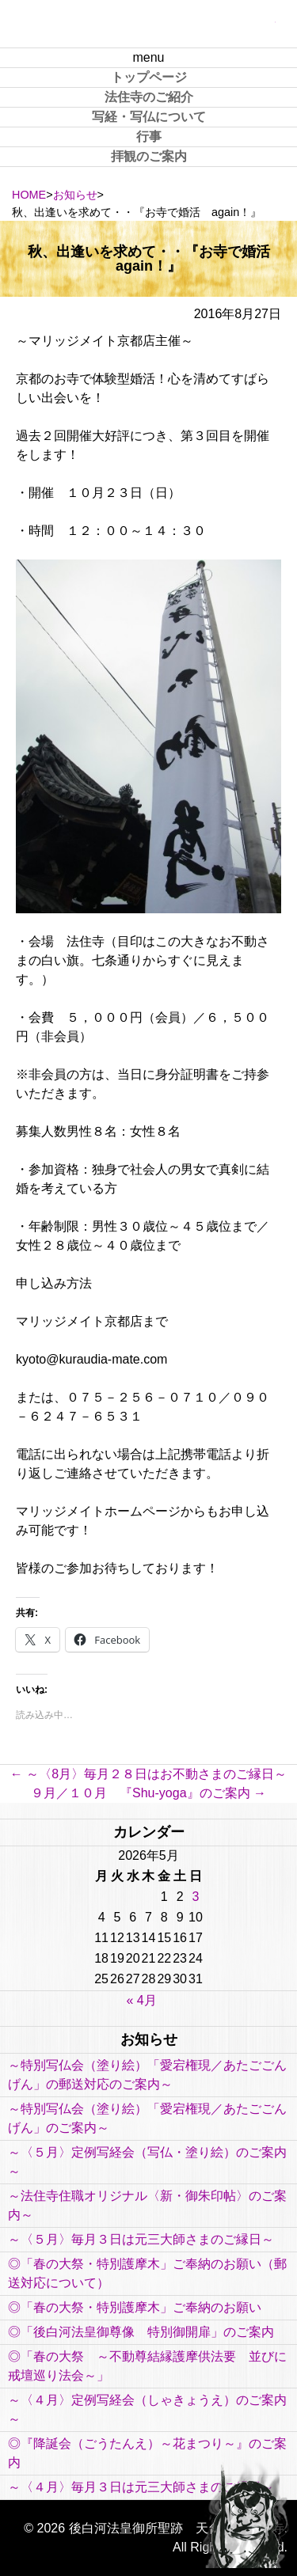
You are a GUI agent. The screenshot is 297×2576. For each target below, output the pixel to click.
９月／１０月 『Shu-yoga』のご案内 (148, 1793)
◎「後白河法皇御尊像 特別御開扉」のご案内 (141, 2332)
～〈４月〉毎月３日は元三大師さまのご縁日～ (141, 2487)
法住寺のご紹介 (149, 97)
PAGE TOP (245, 2512)
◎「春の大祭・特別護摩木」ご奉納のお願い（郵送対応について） (147, 2273)
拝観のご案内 (149, 156)
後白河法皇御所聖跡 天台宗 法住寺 (149, 23)
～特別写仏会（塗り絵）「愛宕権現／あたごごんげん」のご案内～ (147, 2118)
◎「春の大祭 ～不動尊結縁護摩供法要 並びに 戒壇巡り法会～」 (148, 2366)
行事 (149, 136)
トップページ (149, 77)
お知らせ (75, 194)
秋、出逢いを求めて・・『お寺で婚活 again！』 (156, 259)
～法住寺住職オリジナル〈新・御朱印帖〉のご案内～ (147, 2205)
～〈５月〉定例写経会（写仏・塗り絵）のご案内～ (147, 2161)
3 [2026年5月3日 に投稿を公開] (195, 1896)
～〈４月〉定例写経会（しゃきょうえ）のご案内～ (147, 2409)
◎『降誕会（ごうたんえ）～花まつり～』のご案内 (147, 2453)
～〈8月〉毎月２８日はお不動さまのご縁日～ (148, 1774)
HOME (29, 194)
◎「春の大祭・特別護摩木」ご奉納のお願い (134, 2307)
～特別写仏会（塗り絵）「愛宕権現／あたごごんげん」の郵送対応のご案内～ (147, 2074)
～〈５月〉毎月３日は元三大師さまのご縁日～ (141, 2239)
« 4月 (141, 2000)
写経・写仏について (149, 116)
